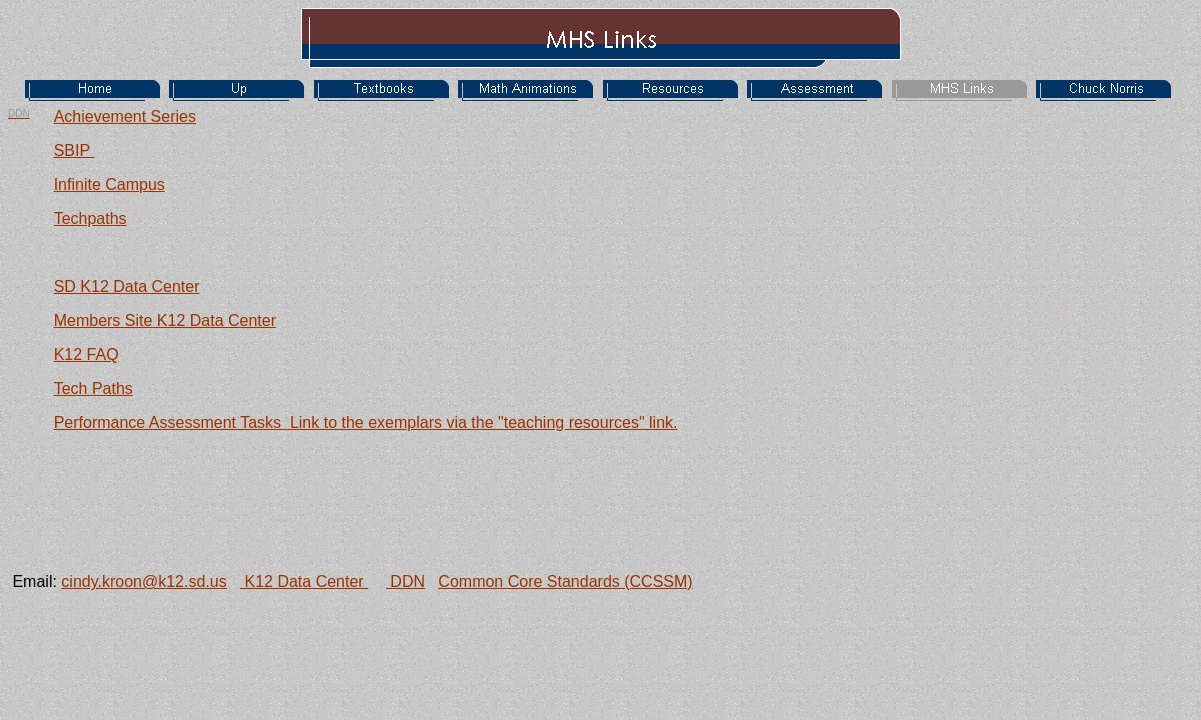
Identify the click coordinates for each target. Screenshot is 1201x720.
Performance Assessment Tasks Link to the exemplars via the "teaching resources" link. (366, 422)
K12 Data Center (304, 581)
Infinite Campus (109, 184)
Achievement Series (125, 116)
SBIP (74, 150)
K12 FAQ (86, 354)
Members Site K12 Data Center (165, 320)
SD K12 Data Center (127, 286)
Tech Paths (93, 388)
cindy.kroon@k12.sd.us (143, 581)
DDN (405, 581)
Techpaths (90, 218)
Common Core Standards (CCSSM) (565, 581)
